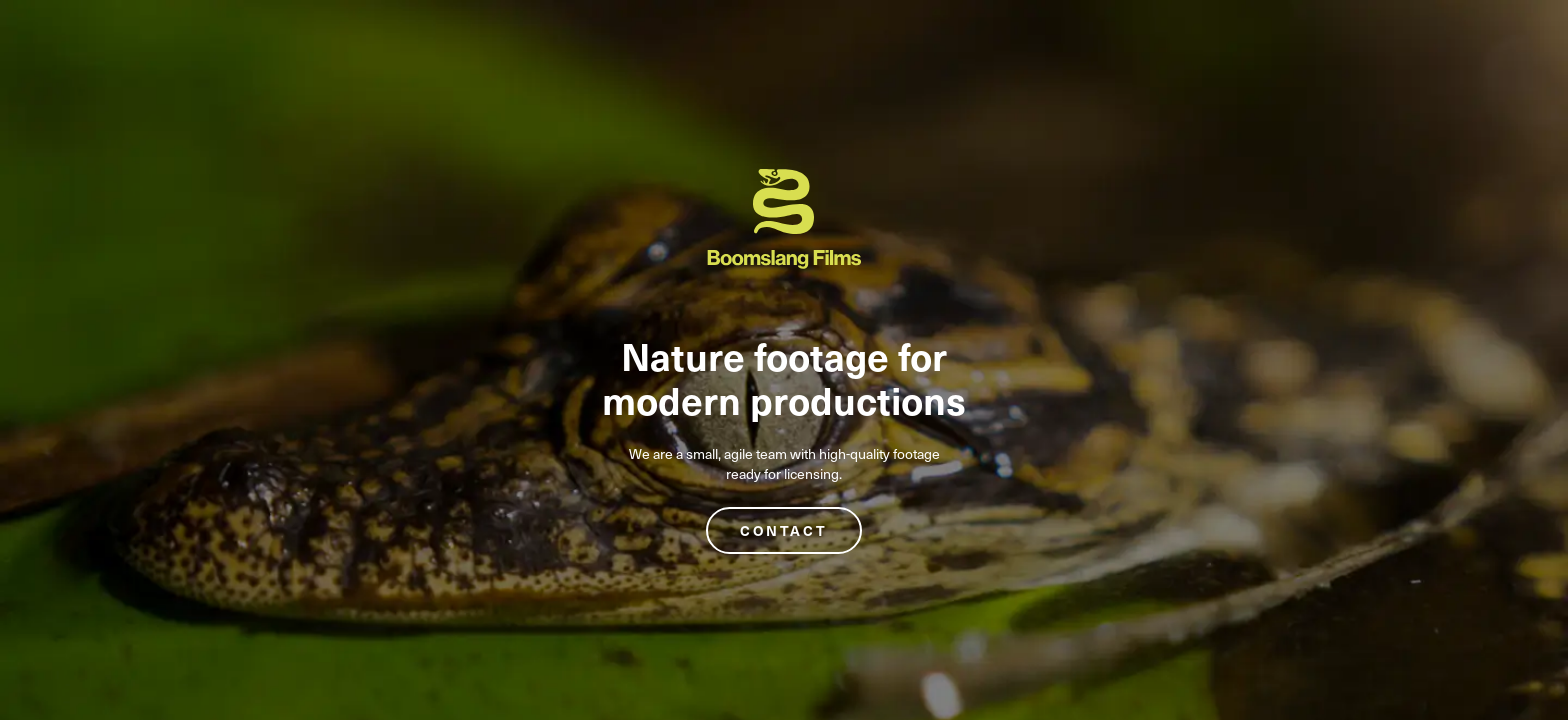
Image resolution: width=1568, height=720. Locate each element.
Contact (784, 530)
